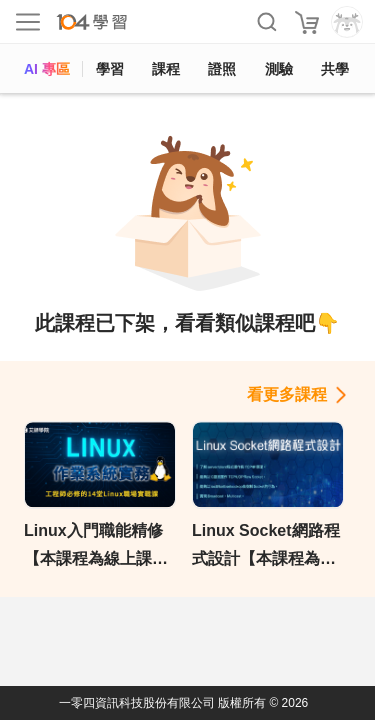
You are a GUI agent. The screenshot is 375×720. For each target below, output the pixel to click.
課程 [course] (166, 69)
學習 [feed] (110, 69)
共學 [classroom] (335, 69)
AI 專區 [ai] (47, 69)
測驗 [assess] (279, 69)
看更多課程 (287, 394)
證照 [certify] (222, 69)
